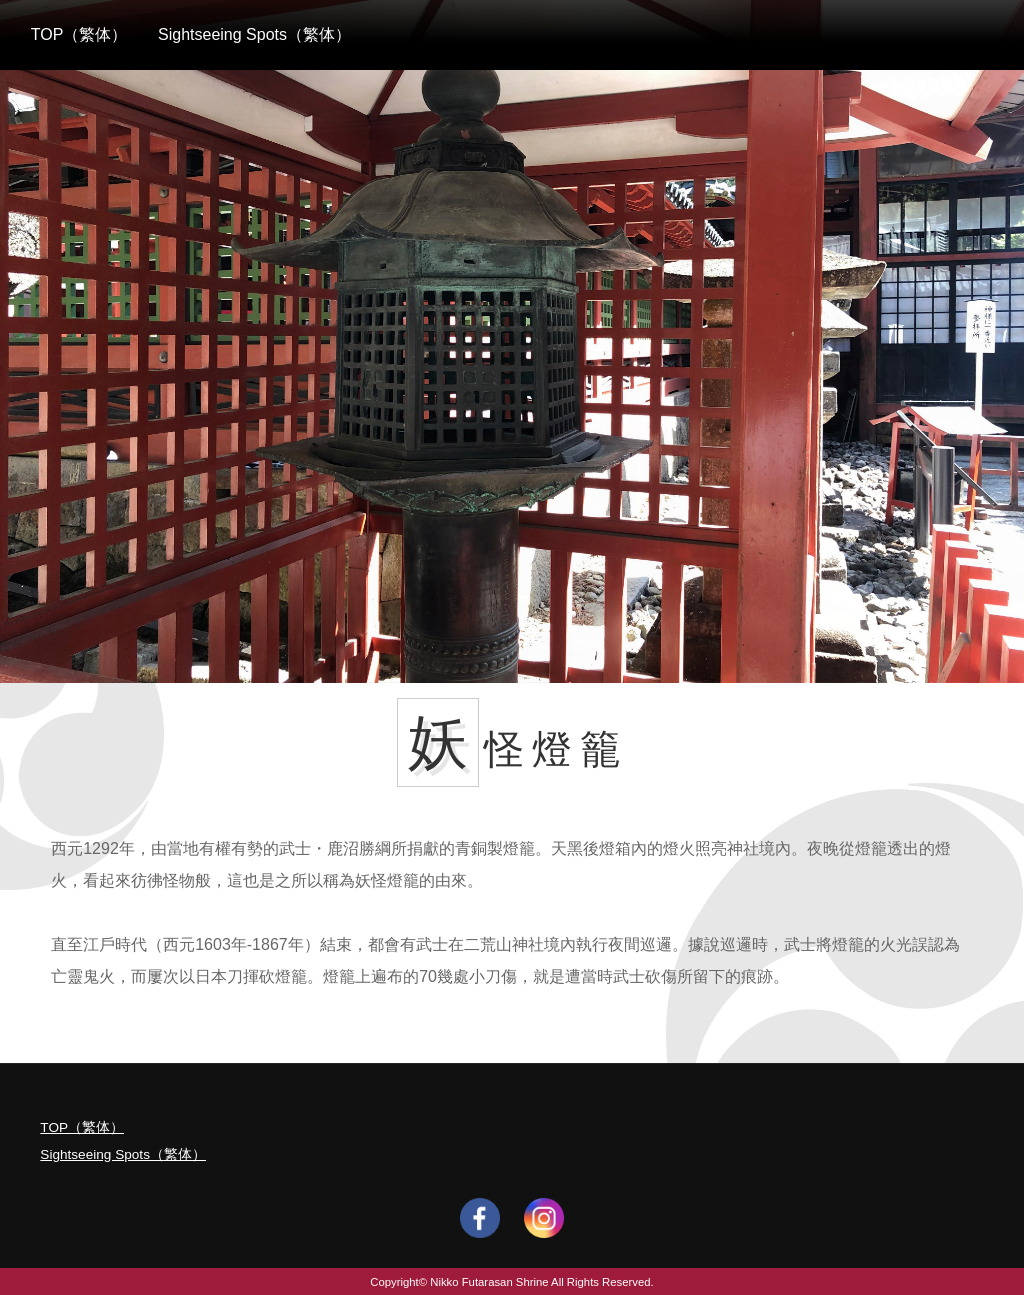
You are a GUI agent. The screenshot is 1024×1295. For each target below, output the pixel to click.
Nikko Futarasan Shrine (489, 1282)
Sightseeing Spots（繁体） (254, 34)
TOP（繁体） (79, 34)
